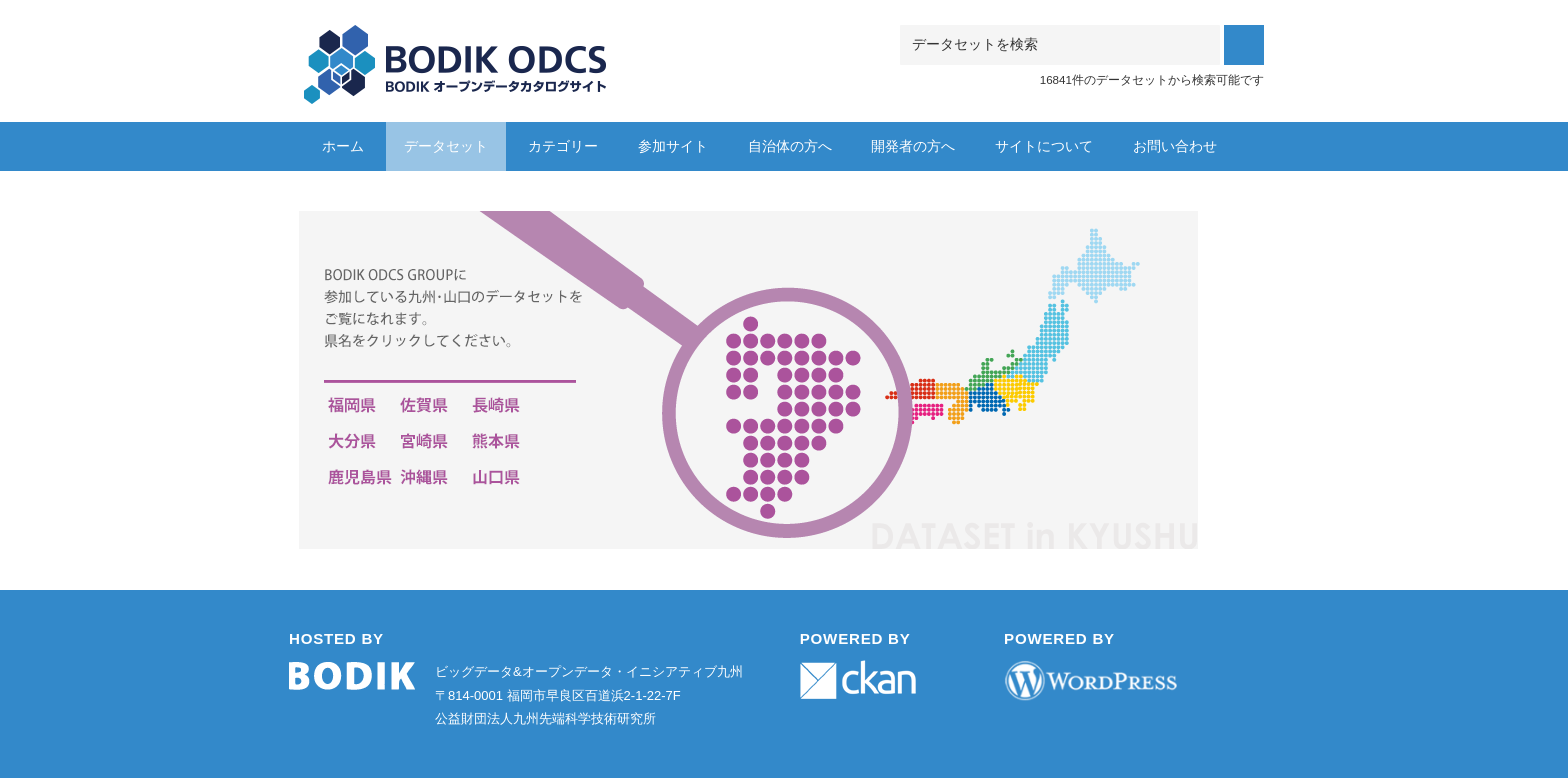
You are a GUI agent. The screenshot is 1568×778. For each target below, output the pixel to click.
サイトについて (1044, 146)
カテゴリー (563, 146)
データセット (446, 146)
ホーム (343, 146)
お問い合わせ (1175, 146)
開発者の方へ (913, 146)
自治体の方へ (790, 146)
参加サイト (673, 146)
